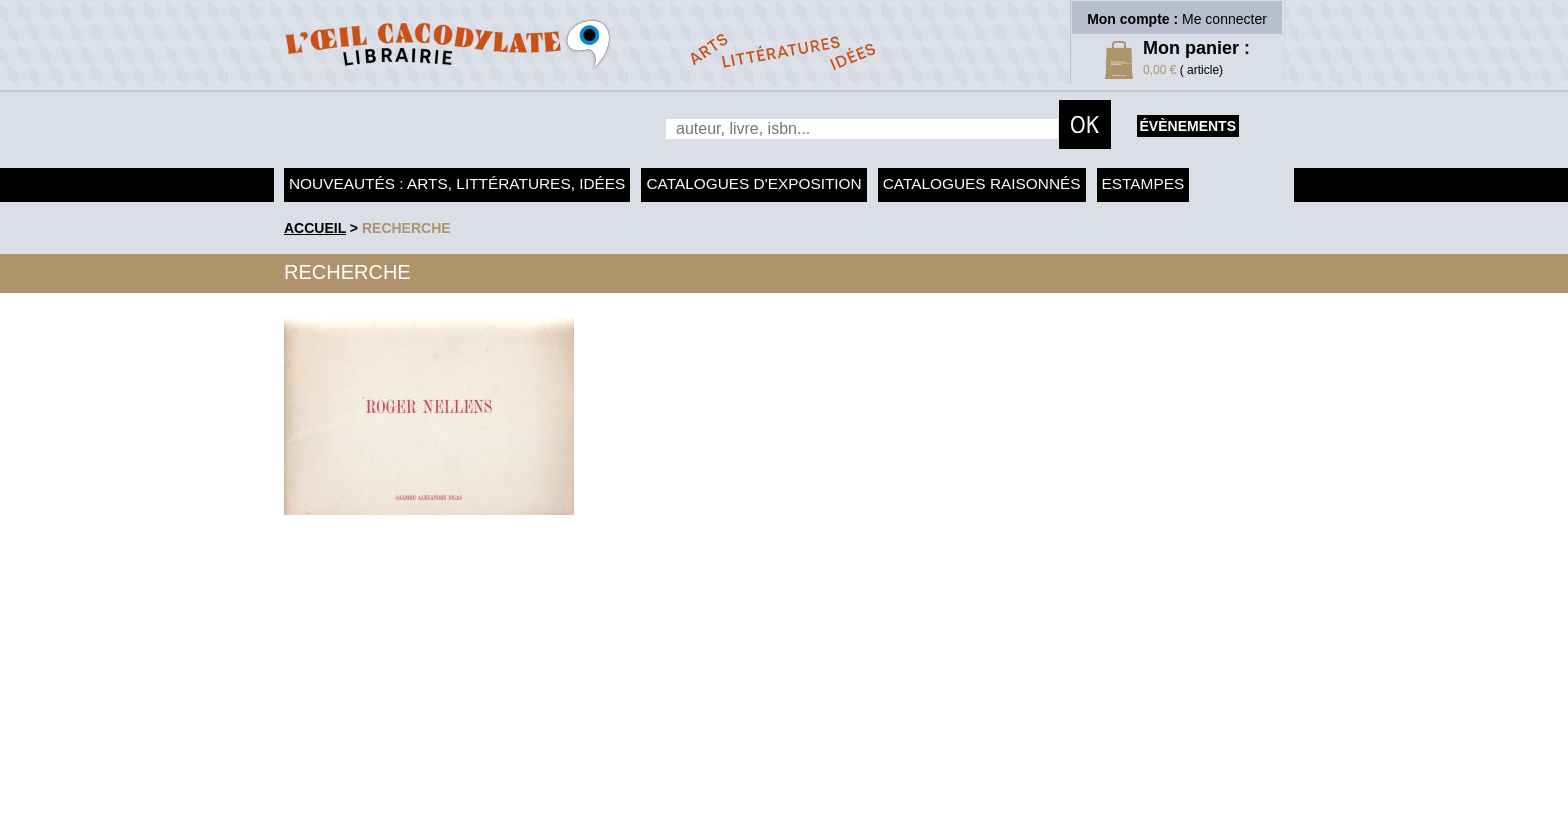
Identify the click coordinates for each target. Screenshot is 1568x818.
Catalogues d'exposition (753, 183)
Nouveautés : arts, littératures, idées (457, 183)
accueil (315, 228)
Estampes (1143, 183)
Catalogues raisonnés (982, 183)
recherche (406, 228)
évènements (1188, 126)
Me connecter (1224, 19)
